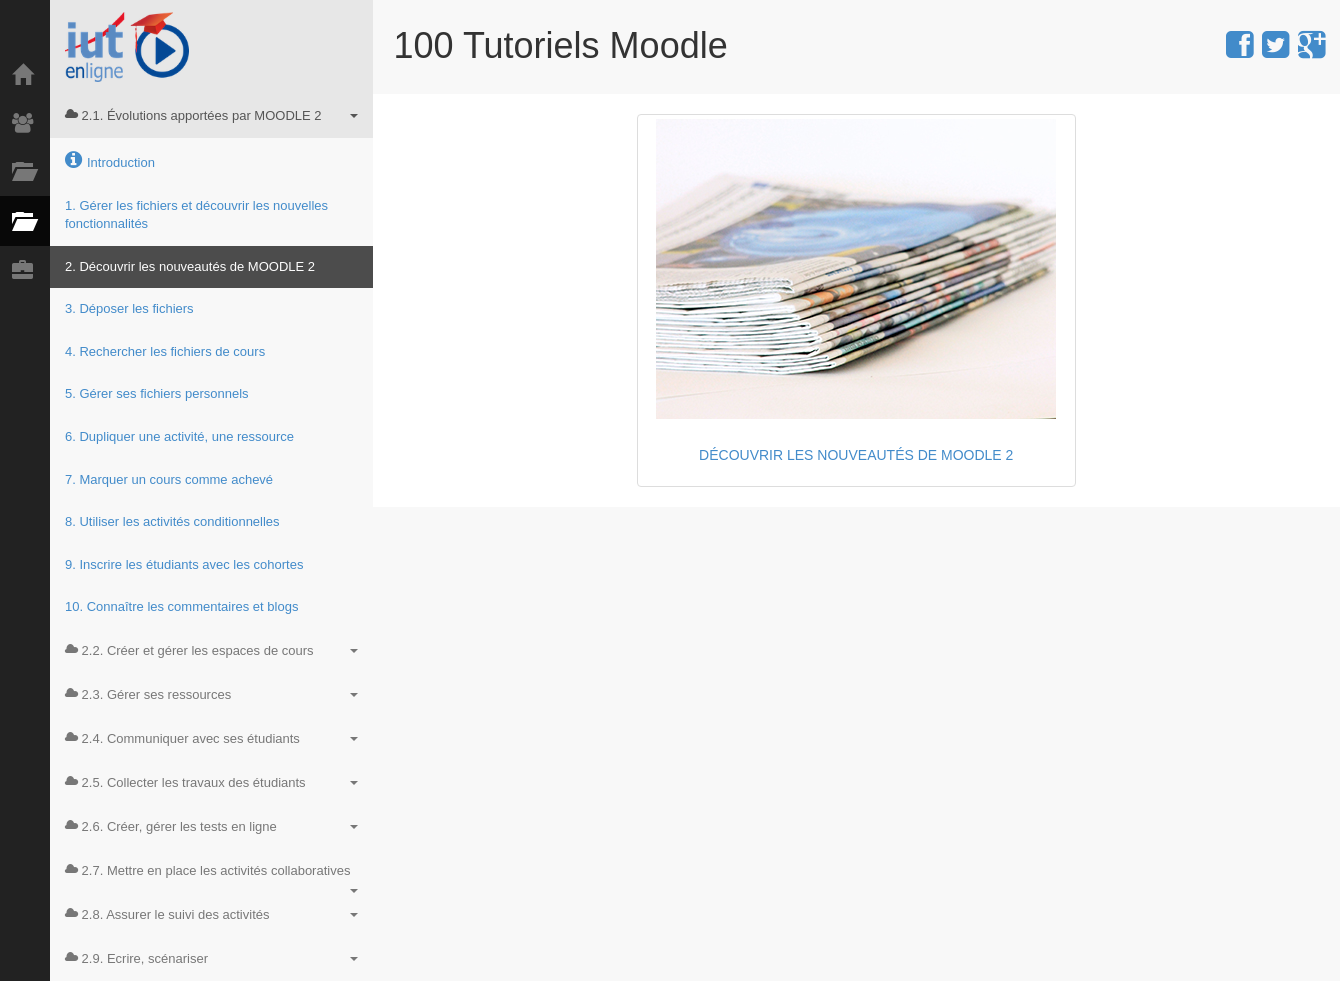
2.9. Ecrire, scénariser (211, 958)
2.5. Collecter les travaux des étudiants (211, 782)
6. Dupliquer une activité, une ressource (179, 436)
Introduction (110, 160)
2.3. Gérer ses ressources (211, 694)
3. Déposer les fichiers (129, 308)
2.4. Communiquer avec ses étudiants (211, 738)
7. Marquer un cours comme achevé (169, 479)
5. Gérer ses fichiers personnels (157, 393)
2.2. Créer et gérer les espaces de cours (211, 650)
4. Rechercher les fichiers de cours (165, 351)
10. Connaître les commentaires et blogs (181, 606)
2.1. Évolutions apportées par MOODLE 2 (211, 115)
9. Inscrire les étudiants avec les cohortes (184, 564)
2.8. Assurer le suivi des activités (211, 914)
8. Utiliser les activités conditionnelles (172, 521)
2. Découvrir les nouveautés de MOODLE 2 (190, 266)
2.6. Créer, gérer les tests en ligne (211, 826)
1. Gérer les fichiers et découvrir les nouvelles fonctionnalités (196, 215)
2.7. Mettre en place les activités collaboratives (211, 878)
